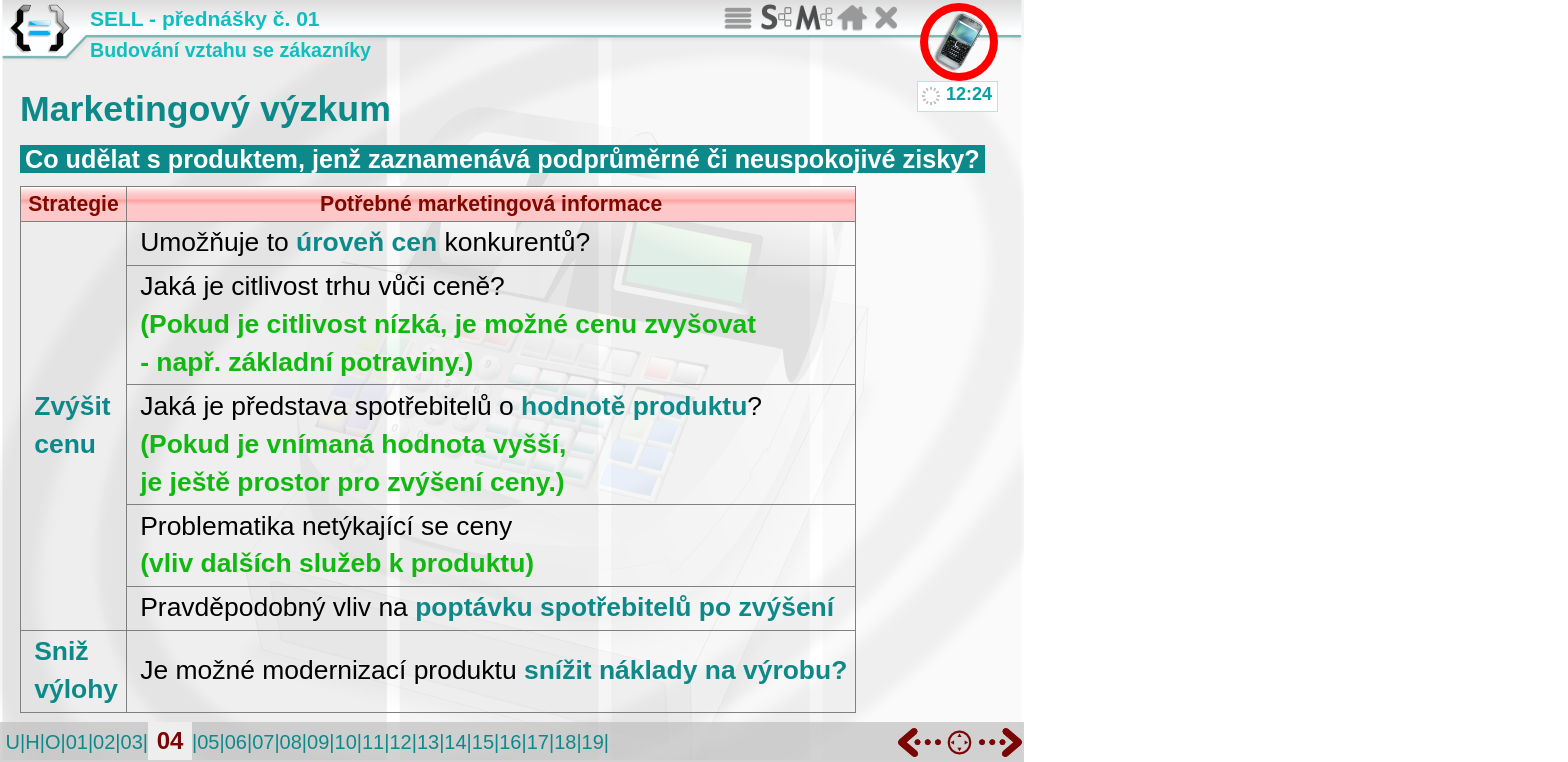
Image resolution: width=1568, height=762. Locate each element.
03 (132, 742)
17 (538, 742)
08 (291, 742)
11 (373, 742)
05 (208, 742)
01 (77, 742)
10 (346, 742)
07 (263, 742)
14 (455, 742)
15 (483, 742)
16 (510, 742)
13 (428, 742)
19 (593, 742)
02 (104, 742)
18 (565, 742)
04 (170, 740)
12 (400, 742)
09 (318, 742)
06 (236, 742)
